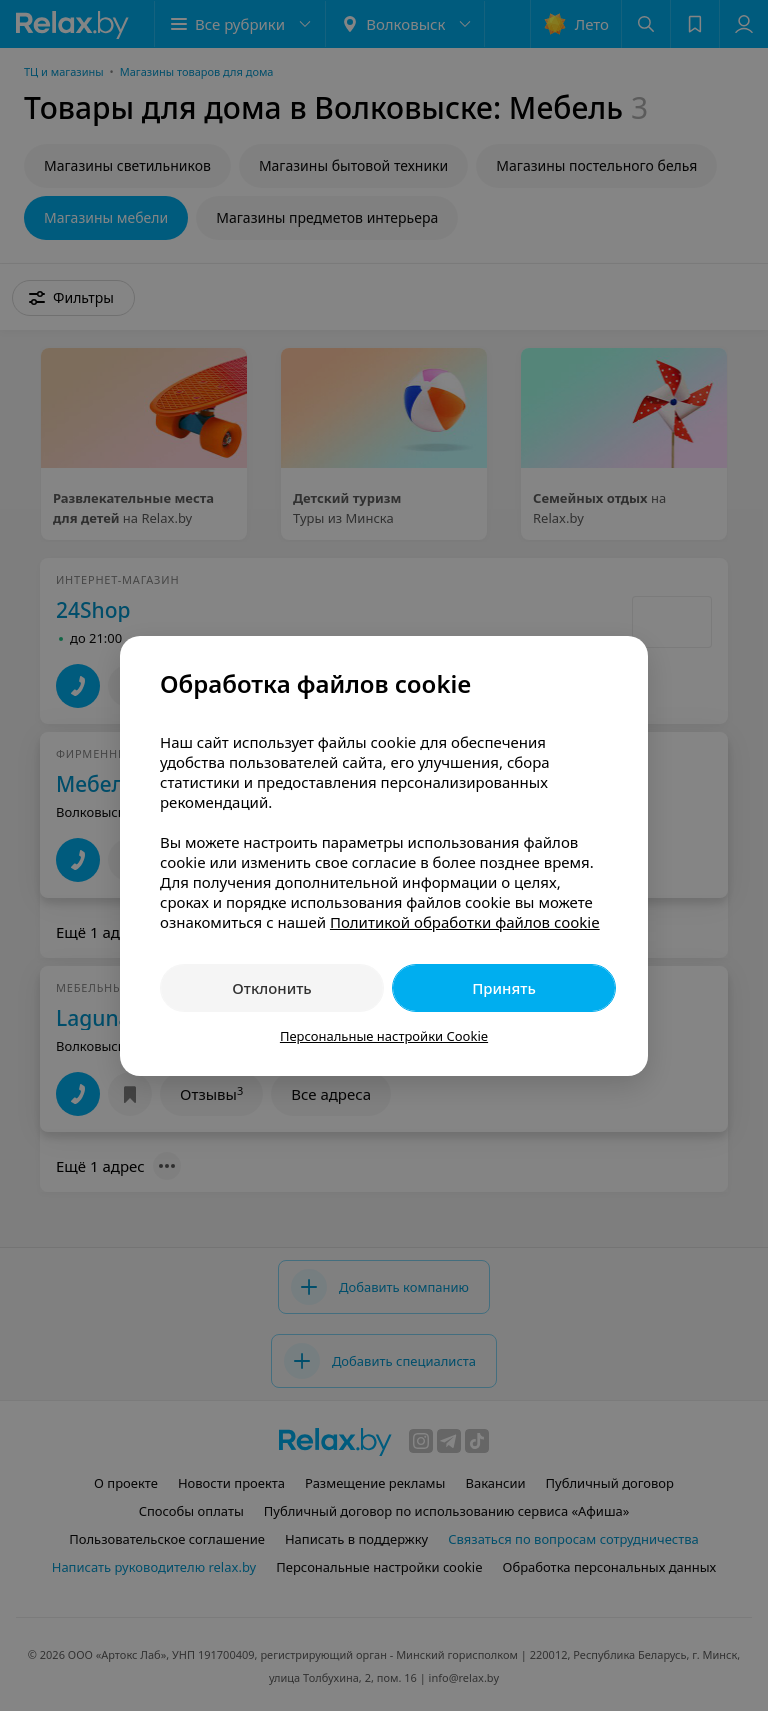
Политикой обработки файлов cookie (465, 922)
